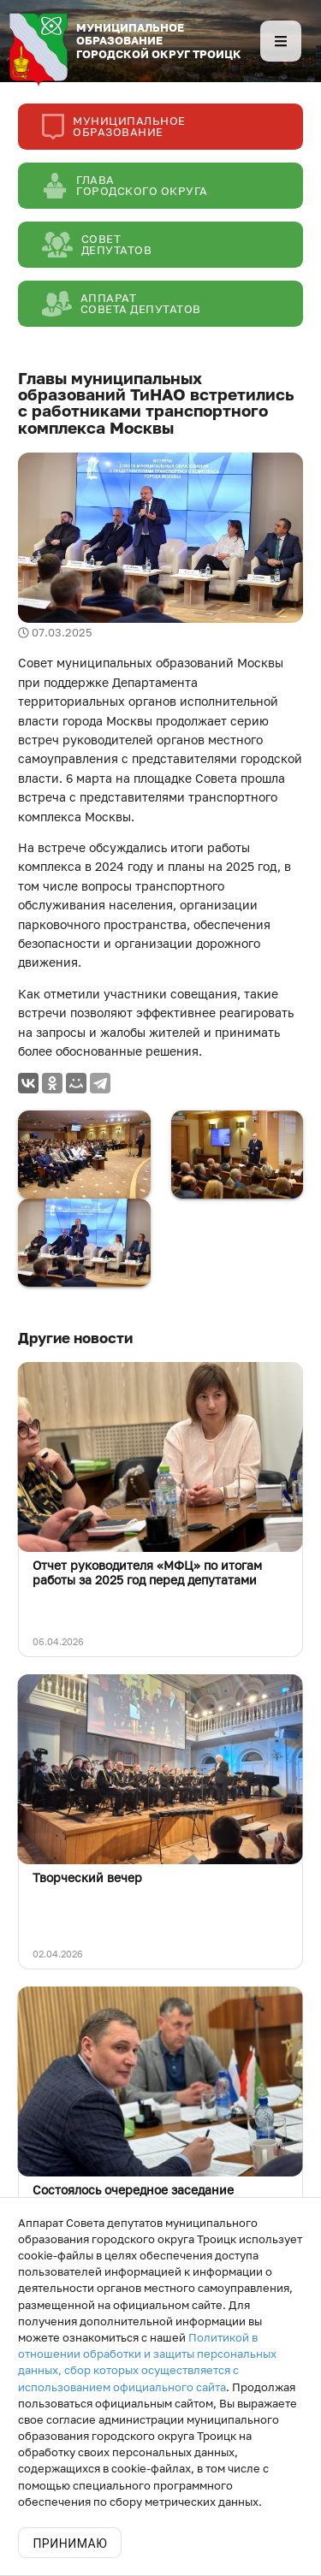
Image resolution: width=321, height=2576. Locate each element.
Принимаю (70, 2543)
